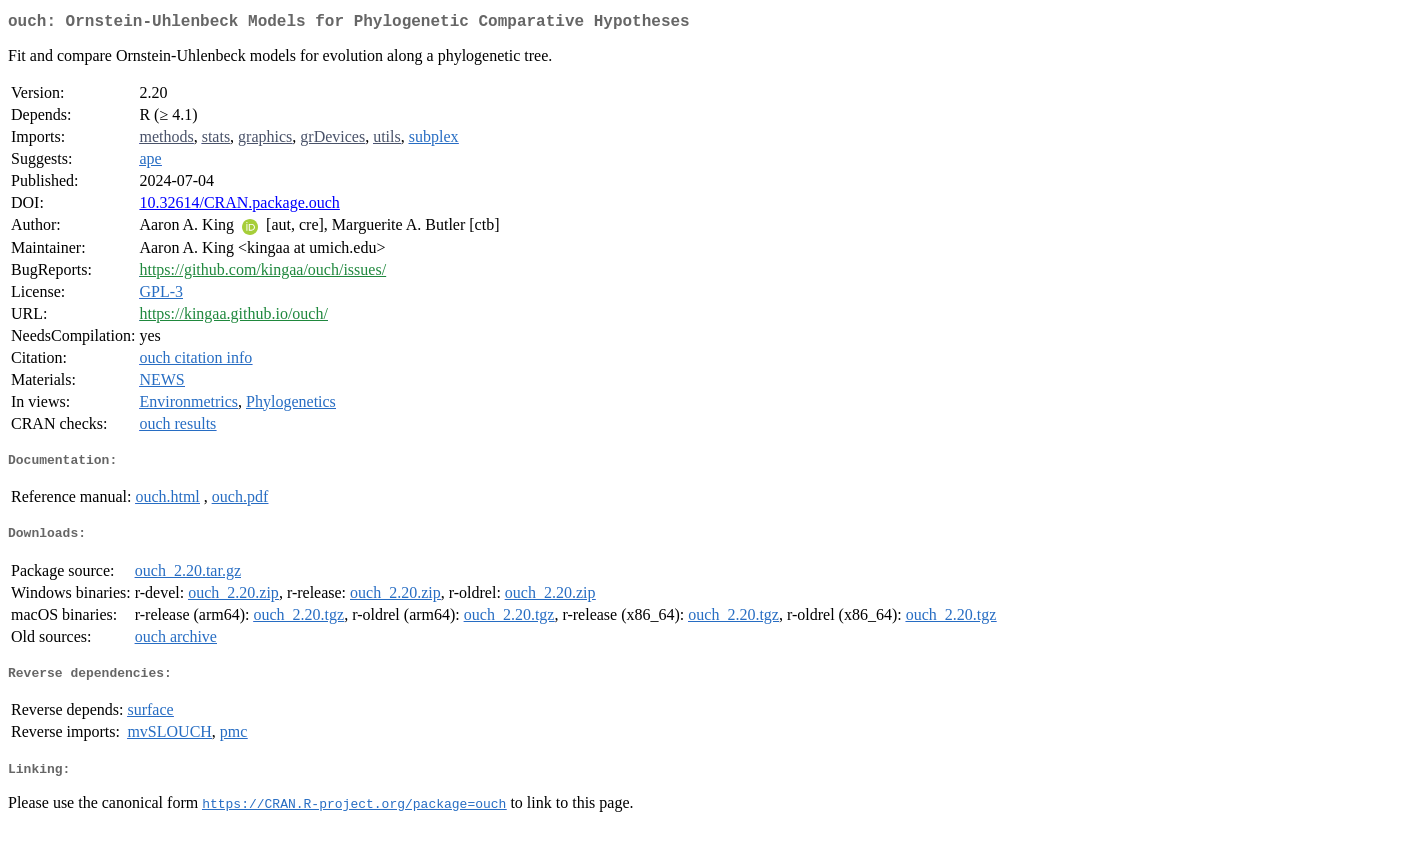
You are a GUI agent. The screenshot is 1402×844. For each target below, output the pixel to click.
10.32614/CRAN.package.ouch (239, 206)
